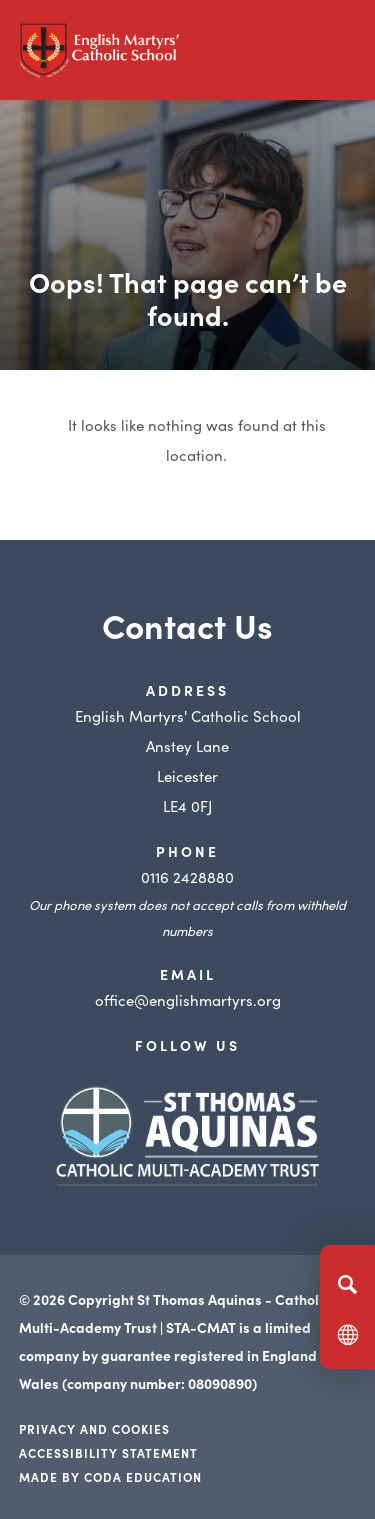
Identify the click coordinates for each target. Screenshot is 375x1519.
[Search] (347, 1284)
